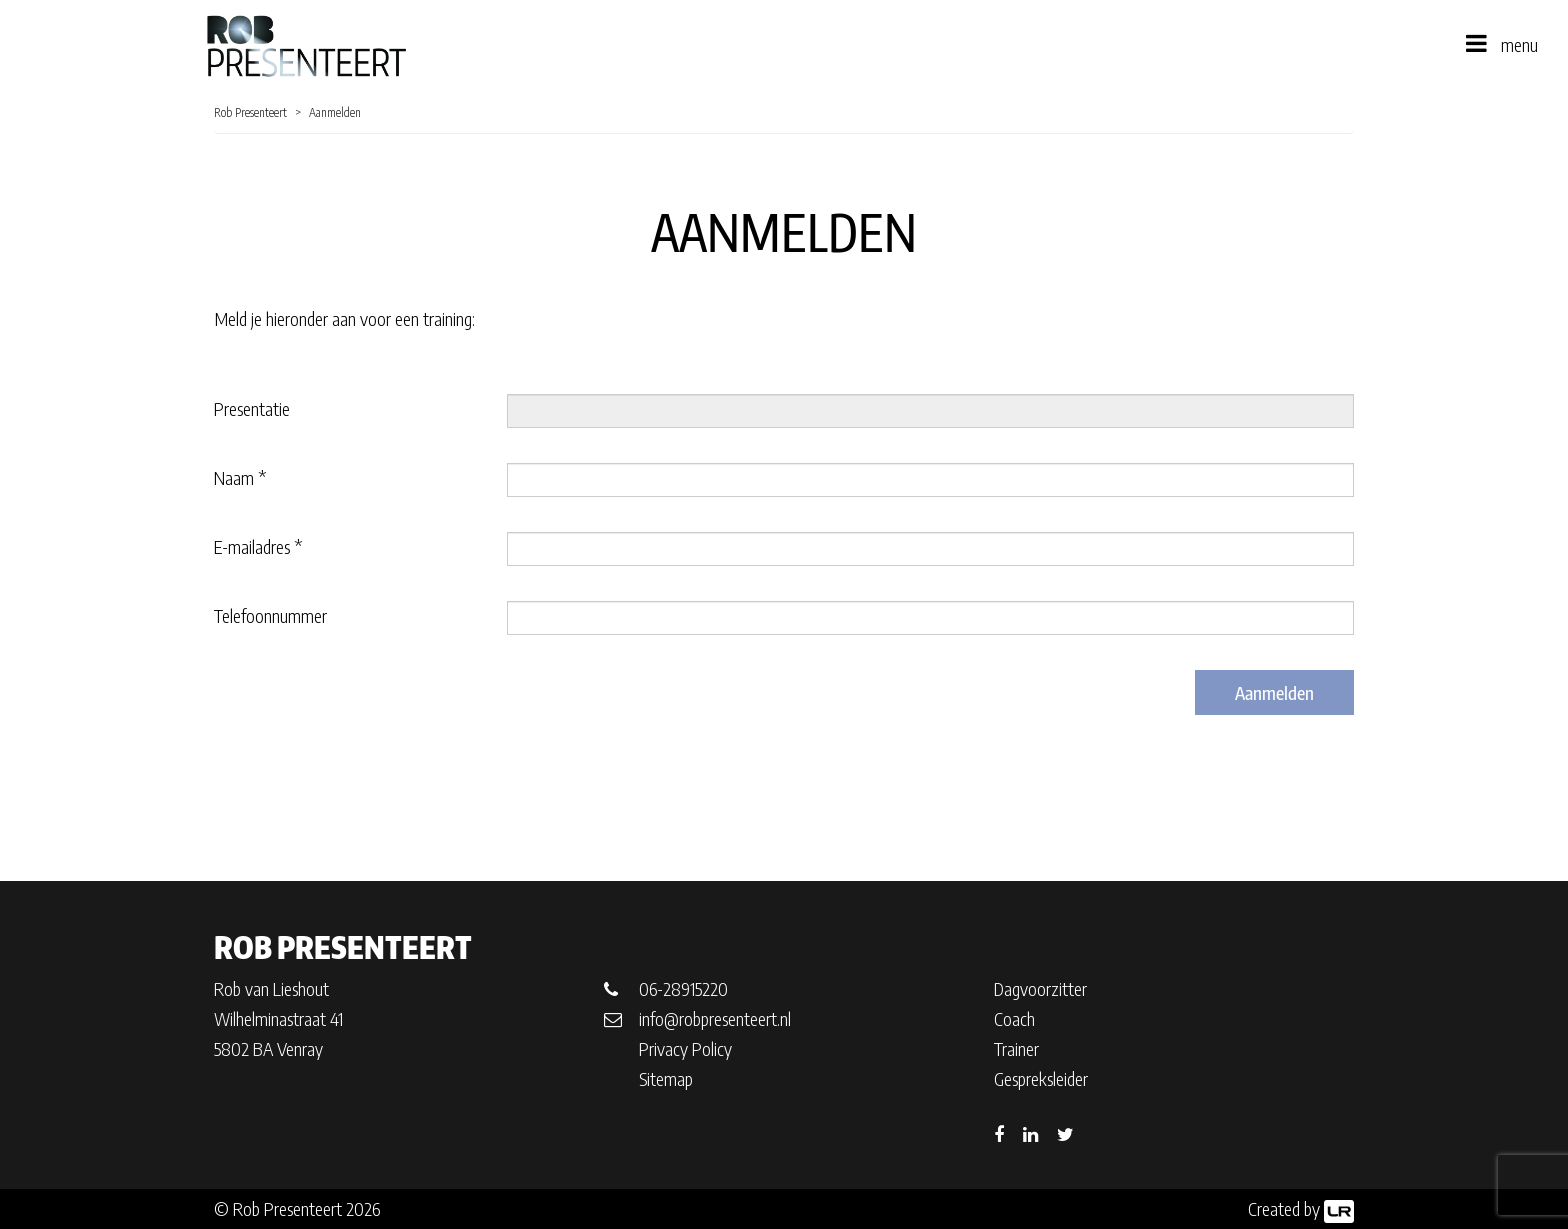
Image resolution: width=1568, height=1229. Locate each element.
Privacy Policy (685, 1048)
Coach (1014, 1018)
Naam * (240, 477)
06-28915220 (683, 988)
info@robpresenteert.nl (715, 1018)
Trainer (1016, 1048)
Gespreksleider (1041, 1078)
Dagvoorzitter (1040, 988)
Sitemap (666, 1078)
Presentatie (252, 408)
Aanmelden (1274, 692)
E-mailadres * (258, 546)
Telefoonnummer (270, 615)
